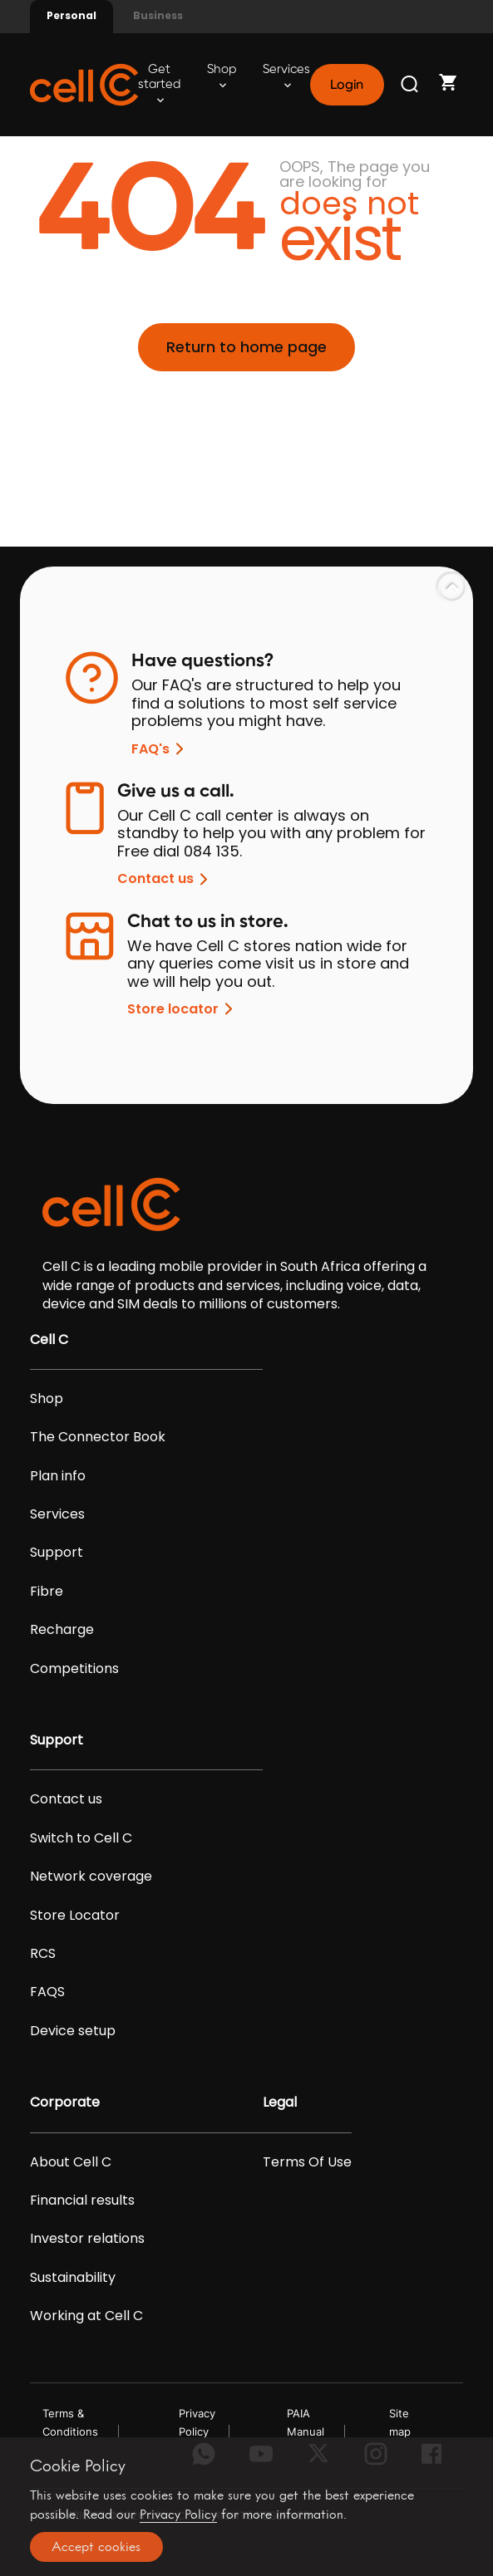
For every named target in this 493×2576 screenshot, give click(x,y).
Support (56, 1552)
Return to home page (246, 346)
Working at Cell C (86, 2316)
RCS (43, 1954)
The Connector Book (97, 1437)
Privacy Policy (178, 2513)
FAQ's (160, 748)
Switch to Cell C (81, 1838)
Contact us (165, 879)
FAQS (47, 1992)
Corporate (65, 2102)
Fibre (46, 1591)
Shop (221, 75)
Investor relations (87, 2239)
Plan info (58, 1476)
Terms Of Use (307, 2162)
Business (158, 15)
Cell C (49, 1340)
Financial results (82, 2200)
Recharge (62, 1630)
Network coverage (91, 1876)
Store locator (183, 1009)
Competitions (74, 1669)
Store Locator (75, 1915)
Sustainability (73, 2278)
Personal (71, 15)
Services (286, 75)
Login (346, 84)
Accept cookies (96, 2547)
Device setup (73, 2031)
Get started (159, 83)
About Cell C (70, 2162)
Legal (280, 2102)
